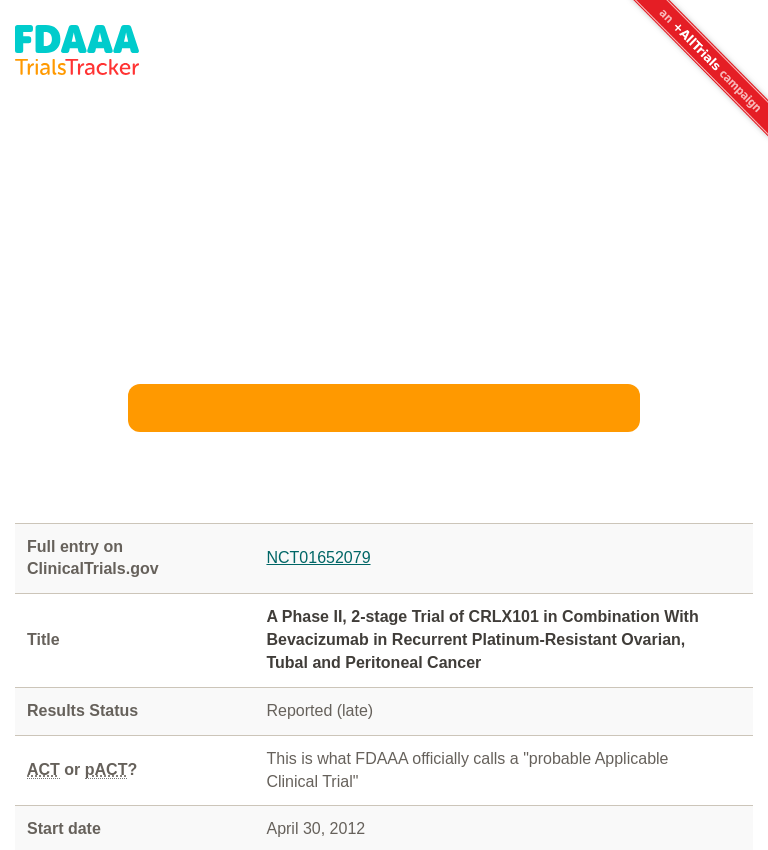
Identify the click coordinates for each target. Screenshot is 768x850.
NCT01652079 (318, 557)
